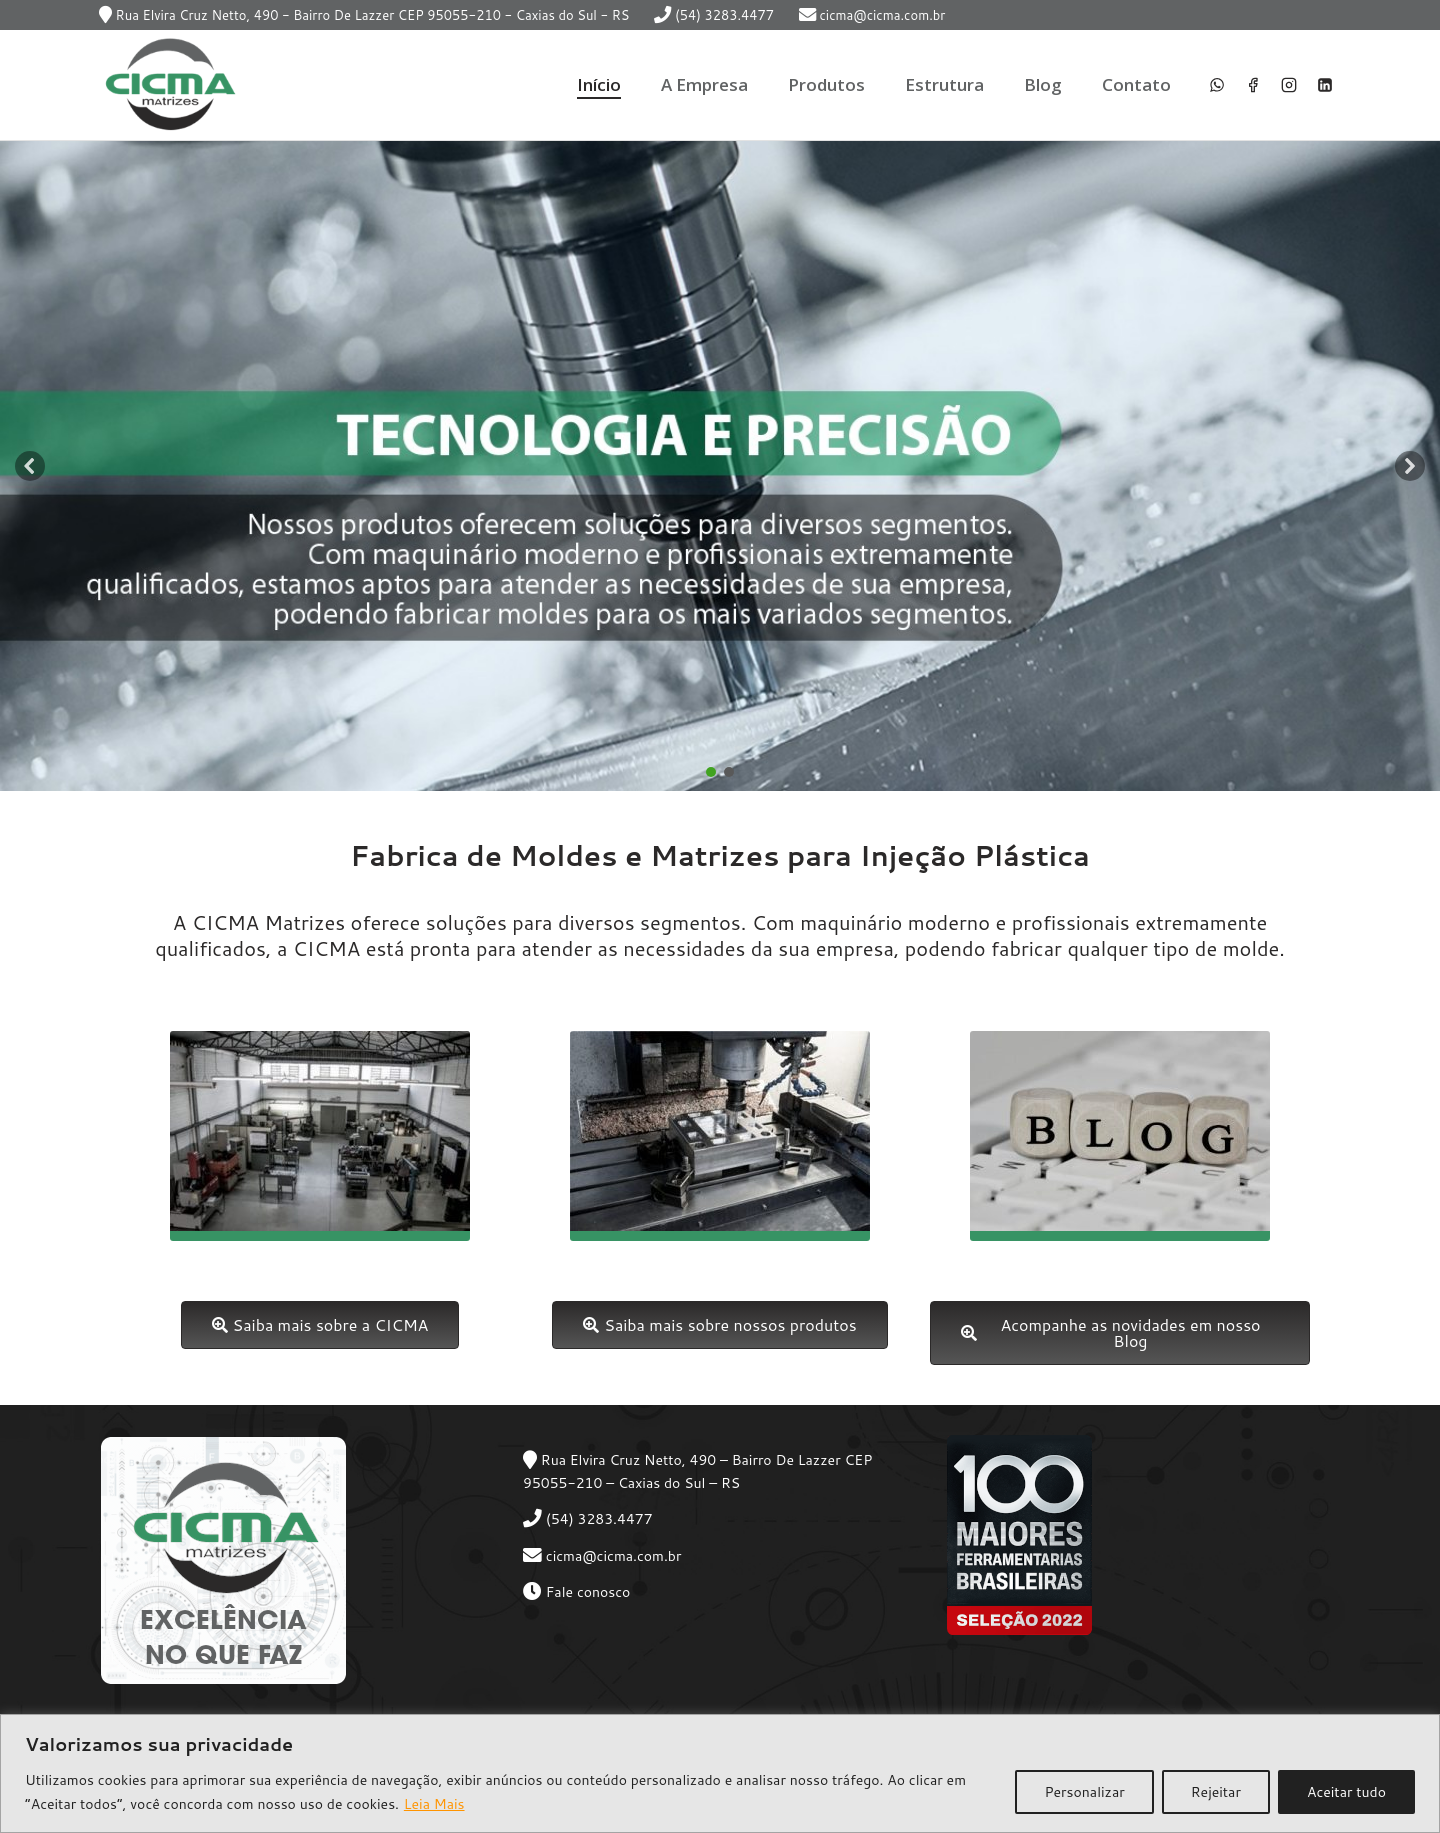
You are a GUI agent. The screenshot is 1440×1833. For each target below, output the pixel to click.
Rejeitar (1216, 1792)
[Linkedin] (1325, 85)
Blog (1043, 84)
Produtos (826, 84)
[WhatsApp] (1217, 85)
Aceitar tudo (1346, 1792)
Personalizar (1084, 1792)
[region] (720, 1773)
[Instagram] (1289, 85)
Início (599, 84)
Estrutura (944, 84)
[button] (30, 466)
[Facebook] (1253, 85)
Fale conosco (588, 1592)
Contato (1136, 84)
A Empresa (704, 84)
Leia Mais (434, 1804)
